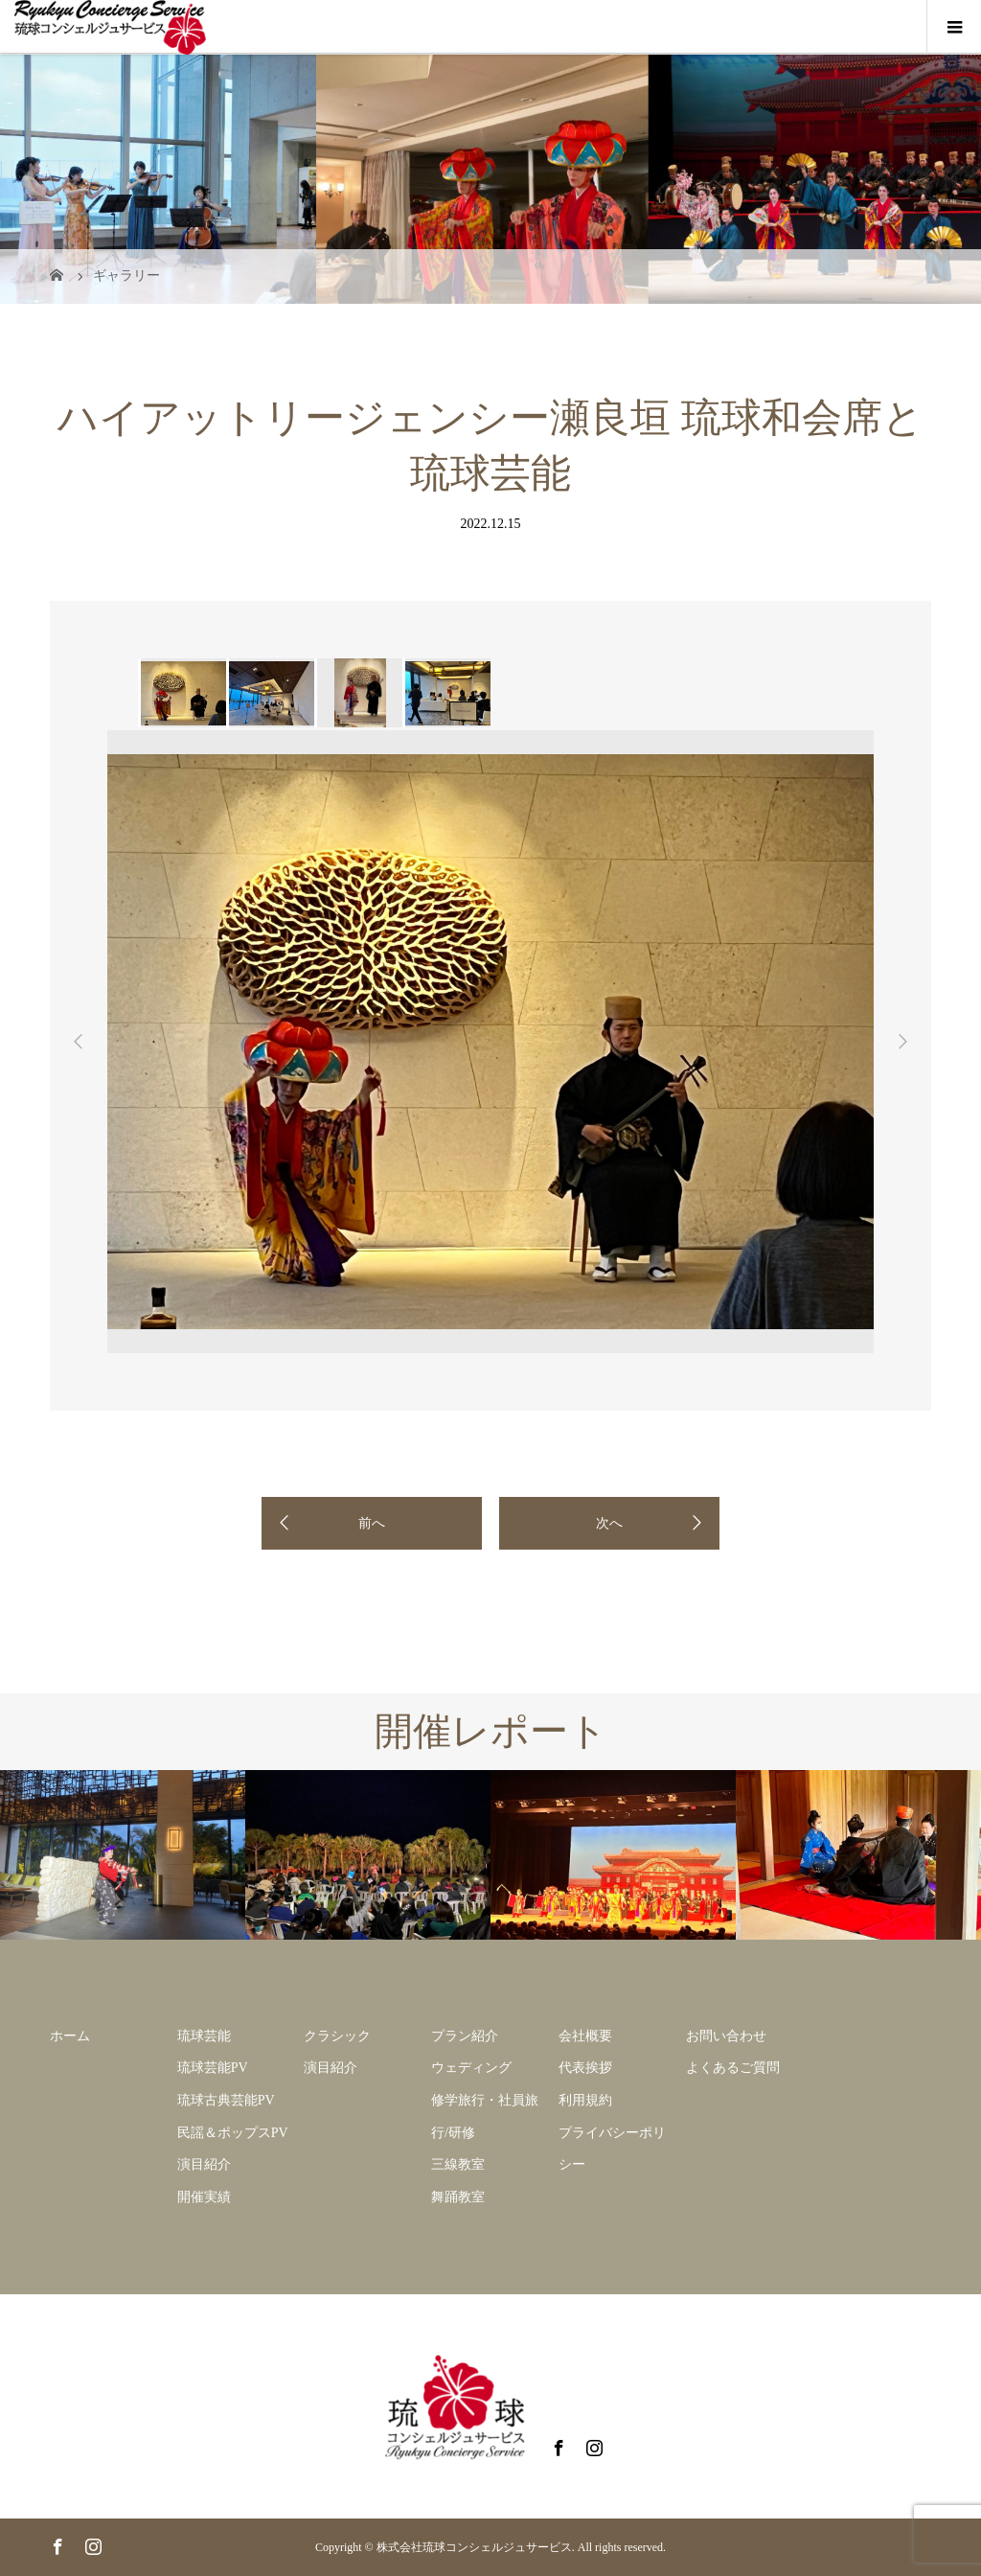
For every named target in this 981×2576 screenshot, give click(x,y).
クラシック (337, 2036)
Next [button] (902, 1041)
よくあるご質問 (733, 2067)
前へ (371, 1523)
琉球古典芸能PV (226, 2100)
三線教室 (458, 2164)
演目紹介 (204, 2164)
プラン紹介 (464, 2036)
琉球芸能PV (212, 2067)
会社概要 (585, 2036)
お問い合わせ (726, 2036)
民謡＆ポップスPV (232, 2133)
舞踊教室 (458, 2197)
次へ (609, 1523)
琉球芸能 (204, 2036)
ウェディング (471, 2067)
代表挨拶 (585, 2067)
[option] (182, 692)
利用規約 (585, 2100)
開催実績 (204, 2197)
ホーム (70, 2036)
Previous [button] (78, 1041)
